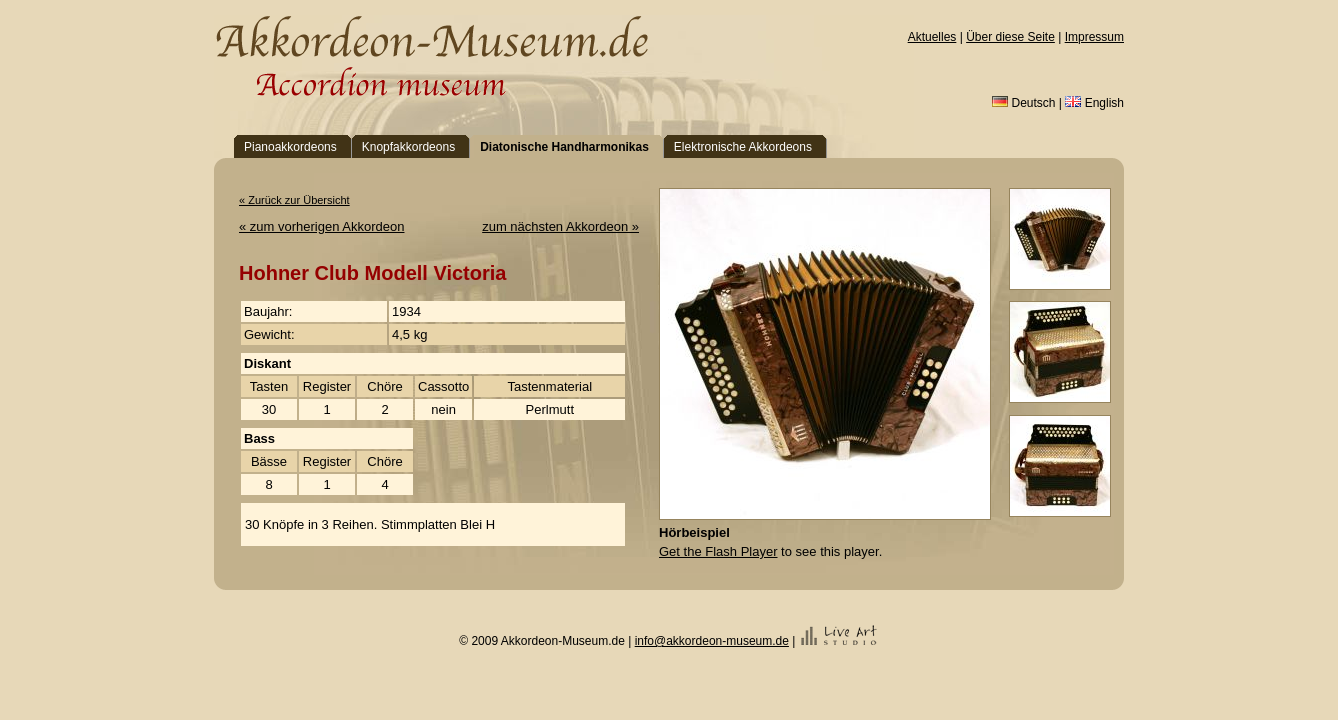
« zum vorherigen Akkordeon (321, 226)
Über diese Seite (1010, 37)
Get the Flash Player (718, 551)
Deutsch (1023, 103)
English (1094, 103)
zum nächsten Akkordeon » (560, 226)
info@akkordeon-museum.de (712, 641)
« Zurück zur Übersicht (294, 200)
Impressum (1094, 37)
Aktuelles (932, 37)
